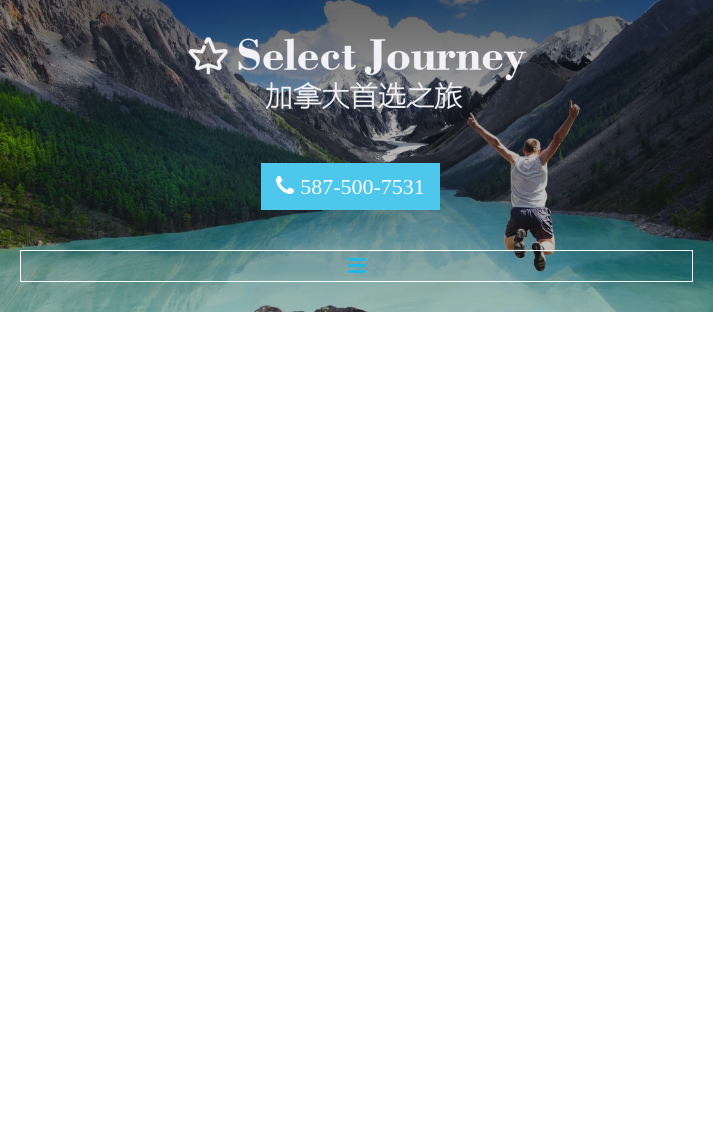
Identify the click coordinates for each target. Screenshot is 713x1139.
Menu (356, 266)
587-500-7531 (362, 186)
